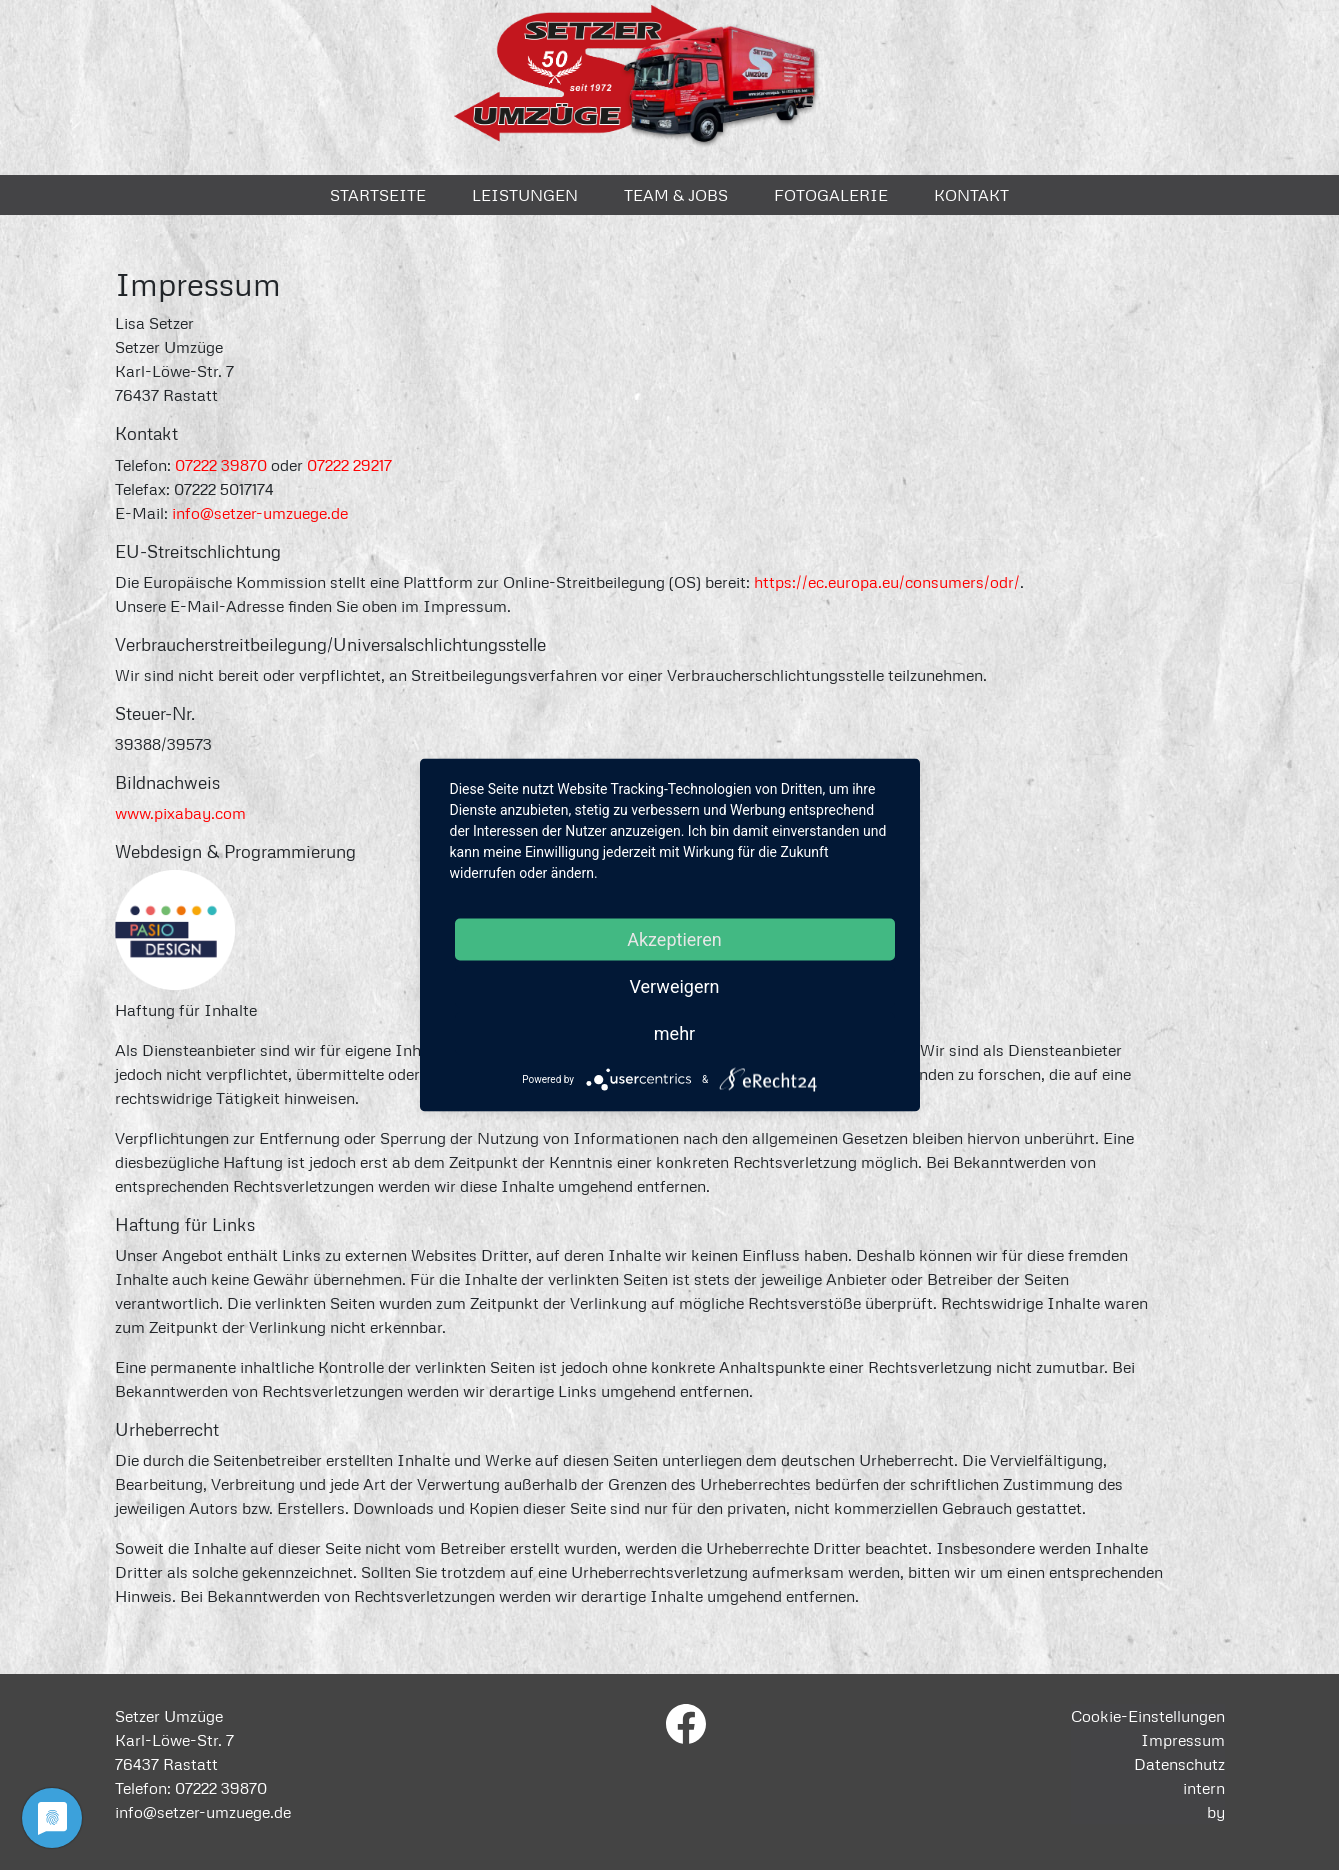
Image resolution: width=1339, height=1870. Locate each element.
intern (1204, 1788)
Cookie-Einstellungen (1148, 1716)
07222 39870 (221, 465)
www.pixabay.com (180, 813)
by (1216, 1812)
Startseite (378, 195)
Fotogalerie (831, 195)
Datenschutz (1179, 1764)
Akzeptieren (674, 939)
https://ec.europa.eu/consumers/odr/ (887, 582)
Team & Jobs (676, 195)
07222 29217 (349, 465)
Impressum (1183, 1740)
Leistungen (525, 195)
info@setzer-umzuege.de (260, 513)
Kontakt (971, 195)
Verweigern (674, 986)
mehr (674, 1033)
